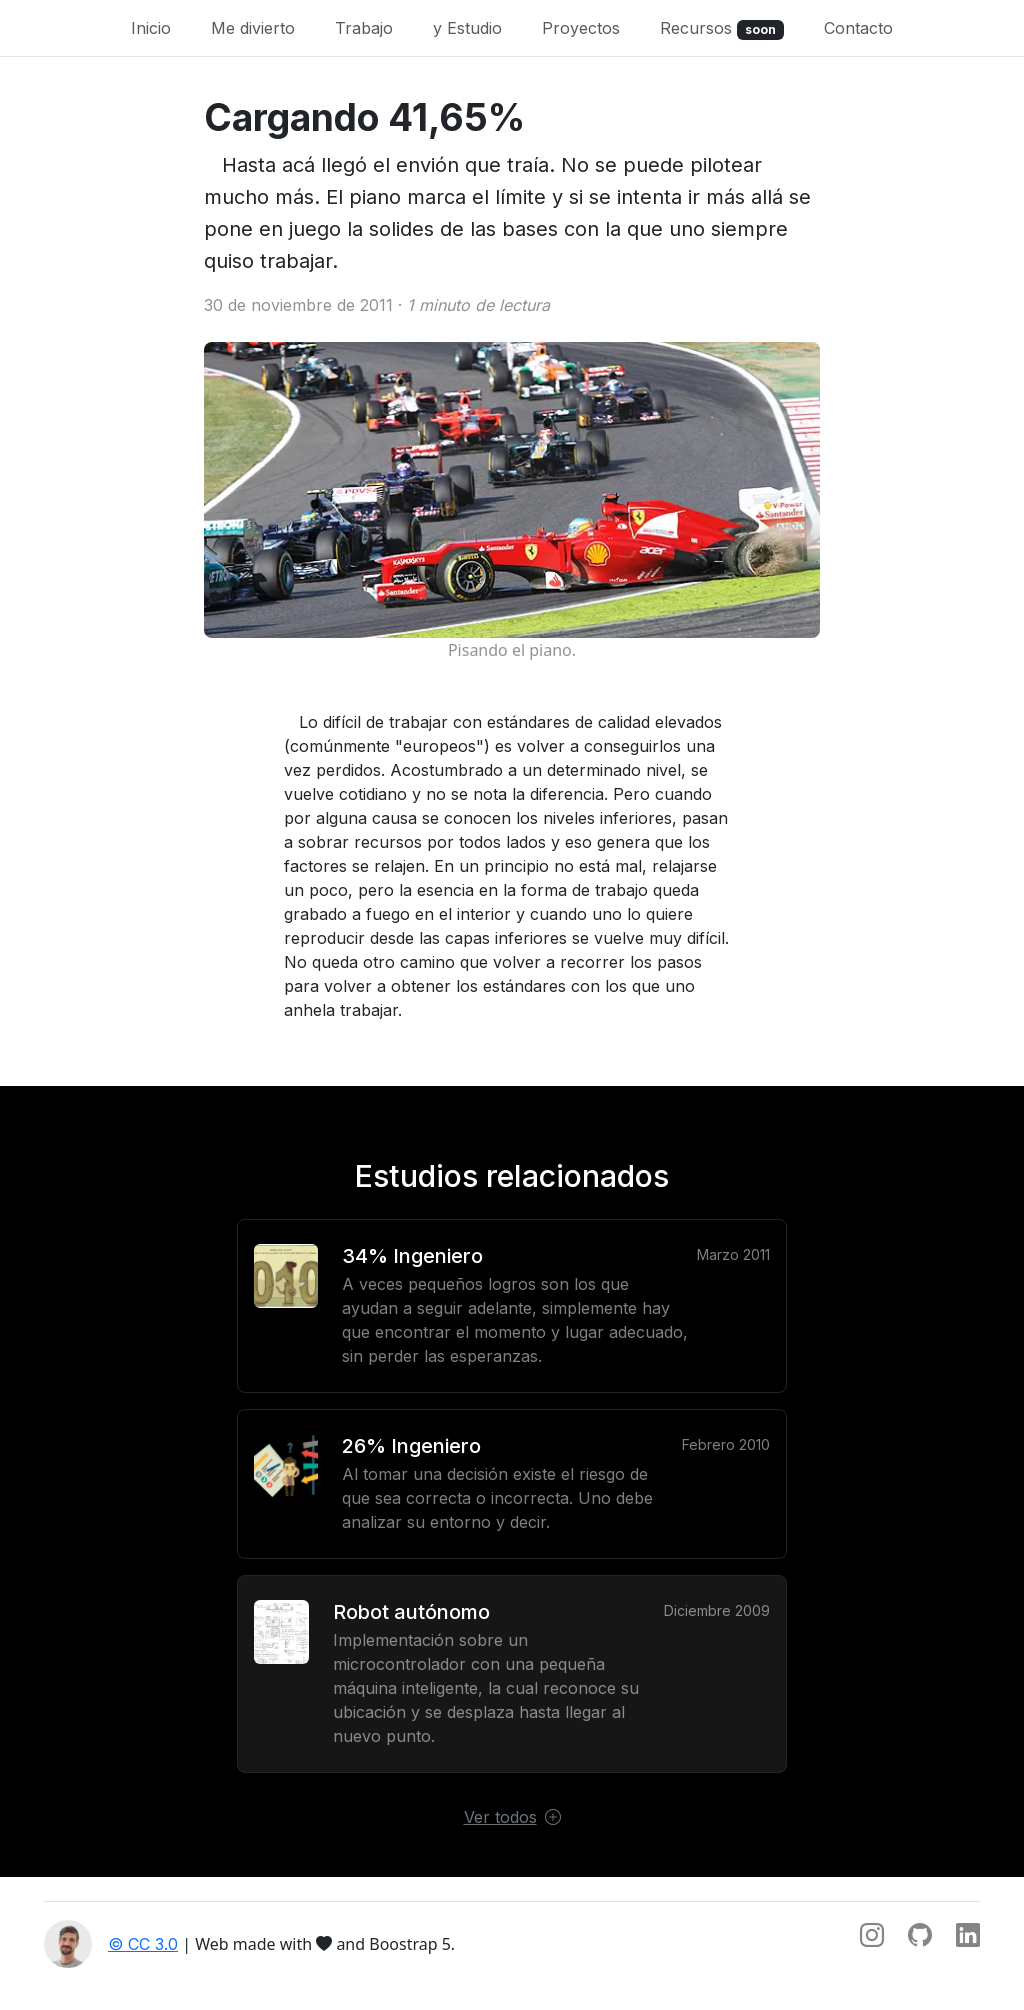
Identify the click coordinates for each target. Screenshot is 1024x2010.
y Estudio (467, 28)
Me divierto (253, 28)
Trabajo (364, 28)
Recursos (722, 29)
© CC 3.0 (143, 1944)
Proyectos (581, 28)
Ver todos (512, 1817)
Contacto (858, 28)
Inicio (151, 28)
